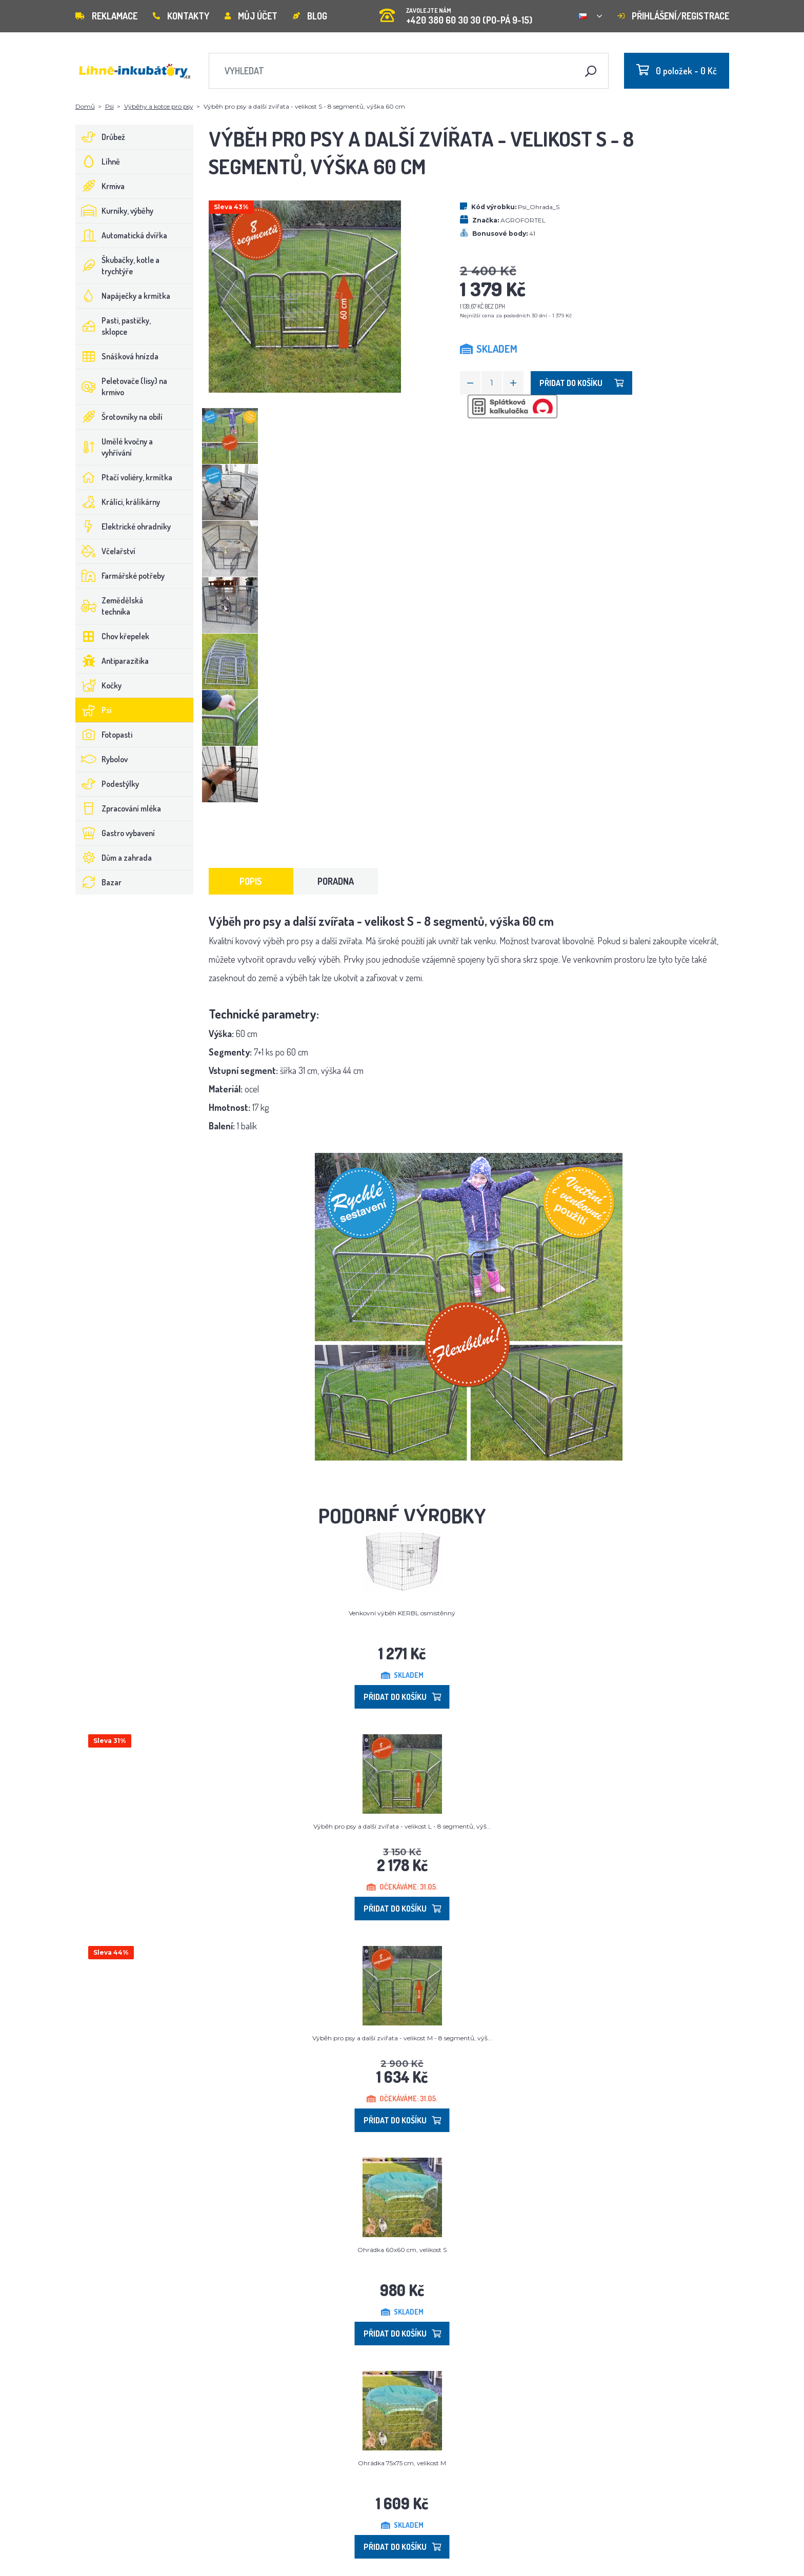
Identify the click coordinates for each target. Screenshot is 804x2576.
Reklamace (106, 16)
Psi (109, 106)
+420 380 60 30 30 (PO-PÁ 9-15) (455, 12)
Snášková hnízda (117, 356)
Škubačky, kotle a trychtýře (117, 265)
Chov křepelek (112, 636)
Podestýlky (107, 783)
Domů (85, 106)
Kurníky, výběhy (114, 210)
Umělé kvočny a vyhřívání (114, 447)
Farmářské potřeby (120, 575)
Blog (310, 16)
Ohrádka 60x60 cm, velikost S (402, 2250)
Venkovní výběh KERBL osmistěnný (402, 1613)
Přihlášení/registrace (673, 16)
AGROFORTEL (523, 220)
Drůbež (100, 137)
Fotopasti (104, 734)
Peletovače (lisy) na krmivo (121, 386)
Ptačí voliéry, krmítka (124, 477)
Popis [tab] (250, 881)
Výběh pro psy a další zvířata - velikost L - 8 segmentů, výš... (402, 1826)
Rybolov (102, 759)
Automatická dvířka (121, 235)
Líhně (98, 161)
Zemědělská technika (109, 606)
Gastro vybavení (115, 833)
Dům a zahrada (114, 857)
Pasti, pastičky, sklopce (113, 326)
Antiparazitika (112, 660)
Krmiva (100, 186)
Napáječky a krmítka (123, 295)
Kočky (99, 685)
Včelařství (105, 551)
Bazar (99, 882)
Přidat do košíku (581, 383)
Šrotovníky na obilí (119, 416)
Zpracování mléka (118, 808)
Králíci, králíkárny (118, 502)
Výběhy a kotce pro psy (158, 106)
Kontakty (181, 16)
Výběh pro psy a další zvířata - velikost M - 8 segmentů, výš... (402, 2038)
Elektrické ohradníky (123, 526)
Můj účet (251, 16)
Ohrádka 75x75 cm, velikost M (402, 2463)
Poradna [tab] (335, 881)
